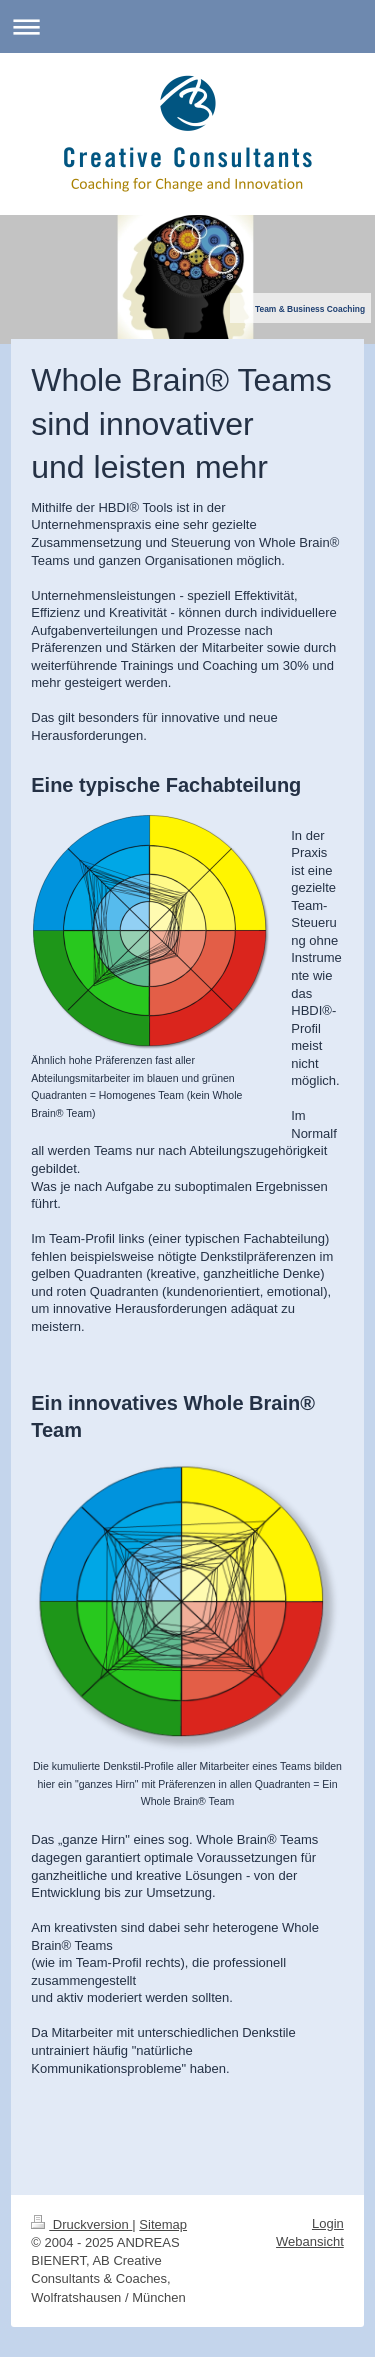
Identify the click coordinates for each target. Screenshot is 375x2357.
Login (328, 2223)
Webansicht (310, 2241)
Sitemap (163, 2224)
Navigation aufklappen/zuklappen (187, 26)
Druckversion (81, 2224)
